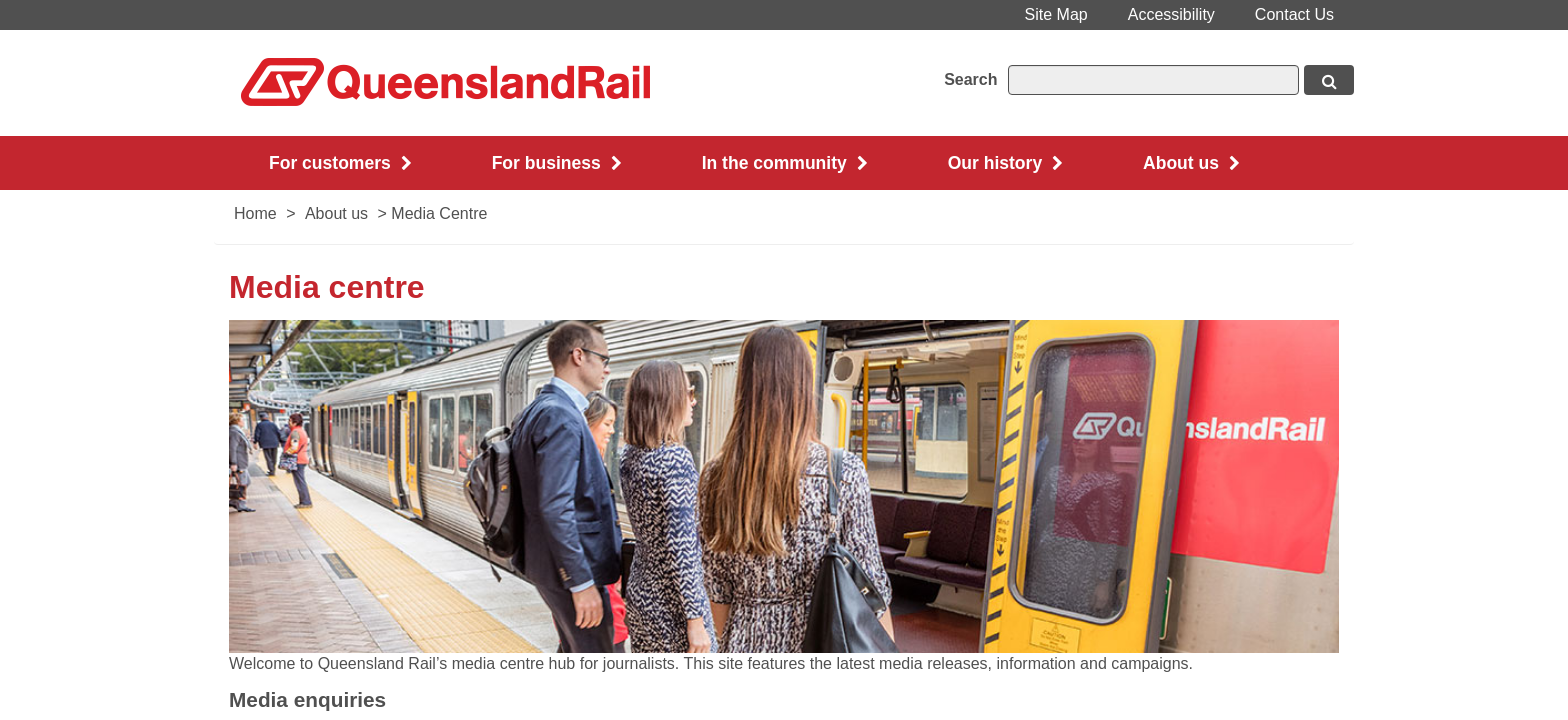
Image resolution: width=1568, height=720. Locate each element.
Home (255, 213)
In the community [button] (785, 163)
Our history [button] (1005, 163)
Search (970, 79)
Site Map (1056, 14)
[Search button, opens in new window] (1329, 80)
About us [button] (1191, 163)
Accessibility (1171, 14)
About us (336, 213)
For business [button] (557, 163)
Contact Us (1294, 14)
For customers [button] (340, 163)
